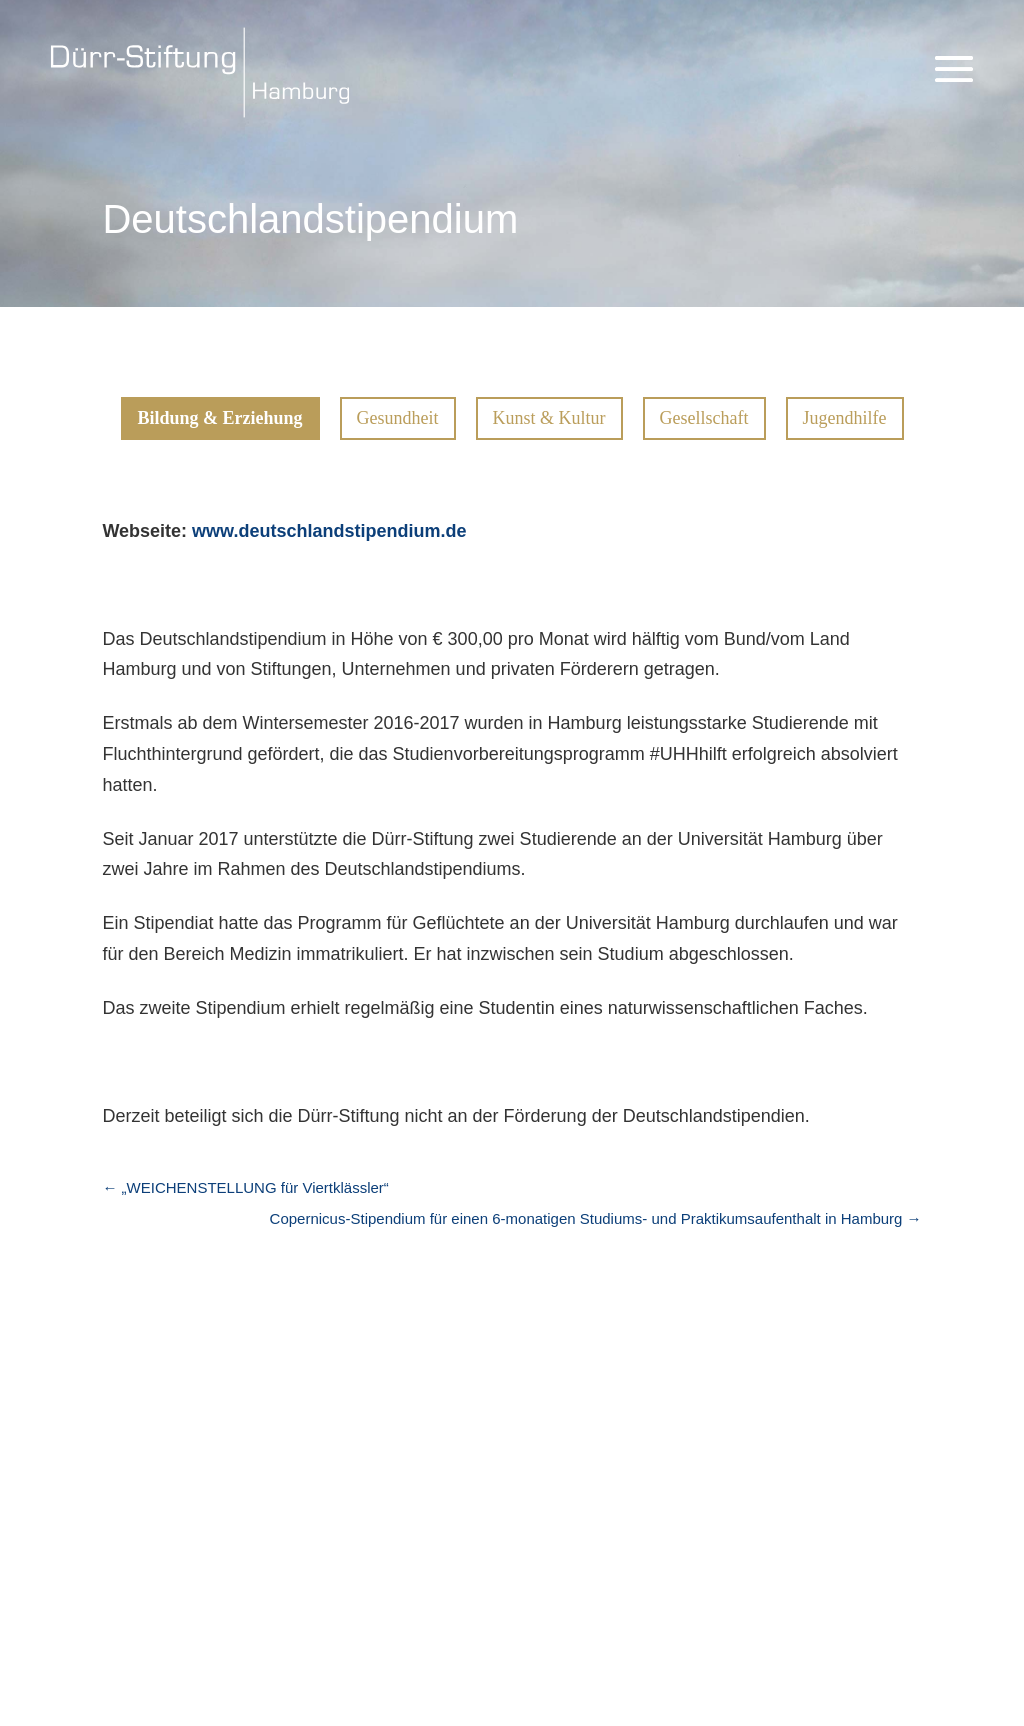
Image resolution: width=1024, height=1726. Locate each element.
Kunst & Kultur (549, 418)
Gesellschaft (704, 418)
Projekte (355, 1369)
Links (85, 1481)
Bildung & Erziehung (220, 418)
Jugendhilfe (845, 418)
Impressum (824, 1451)
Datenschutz (830, 1498)
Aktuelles (118, 1425)
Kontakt (810, 1545)
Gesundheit (398, 418)
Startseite (122, 1369)
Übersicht (332, 1413)
